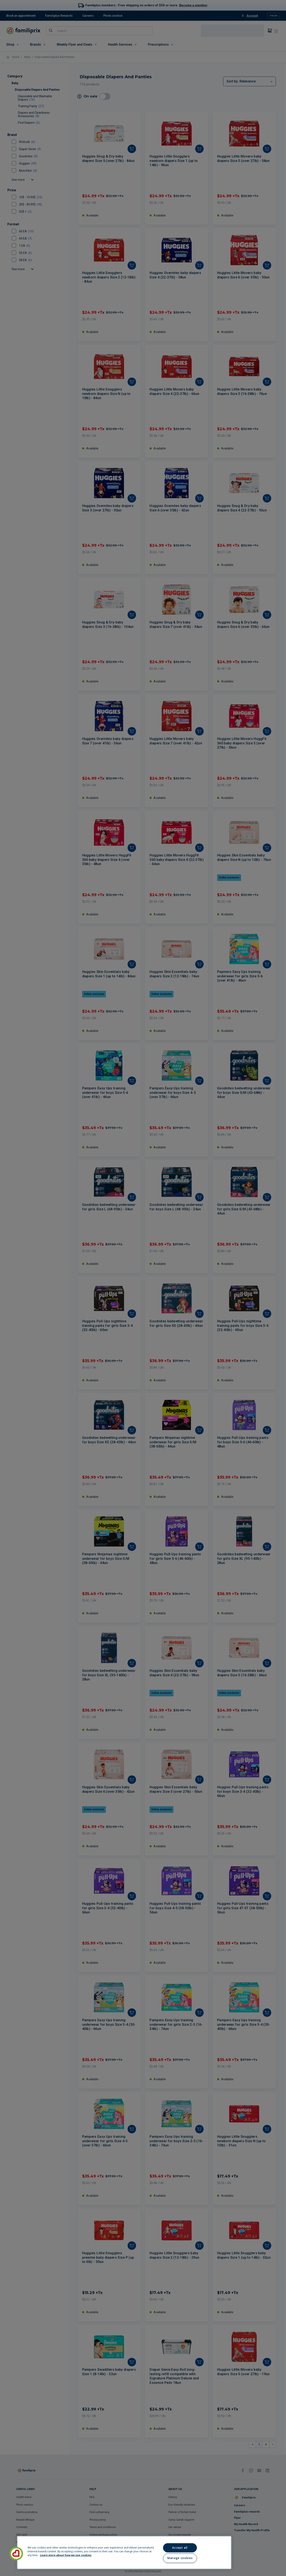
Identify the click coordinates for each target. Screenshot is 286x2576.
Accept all (180, 2548)
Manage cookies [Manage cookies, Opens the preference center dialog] (179, 2558)
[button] (16, 2553)
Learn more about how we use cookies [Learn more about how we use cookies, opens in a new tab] (65, 2555)
